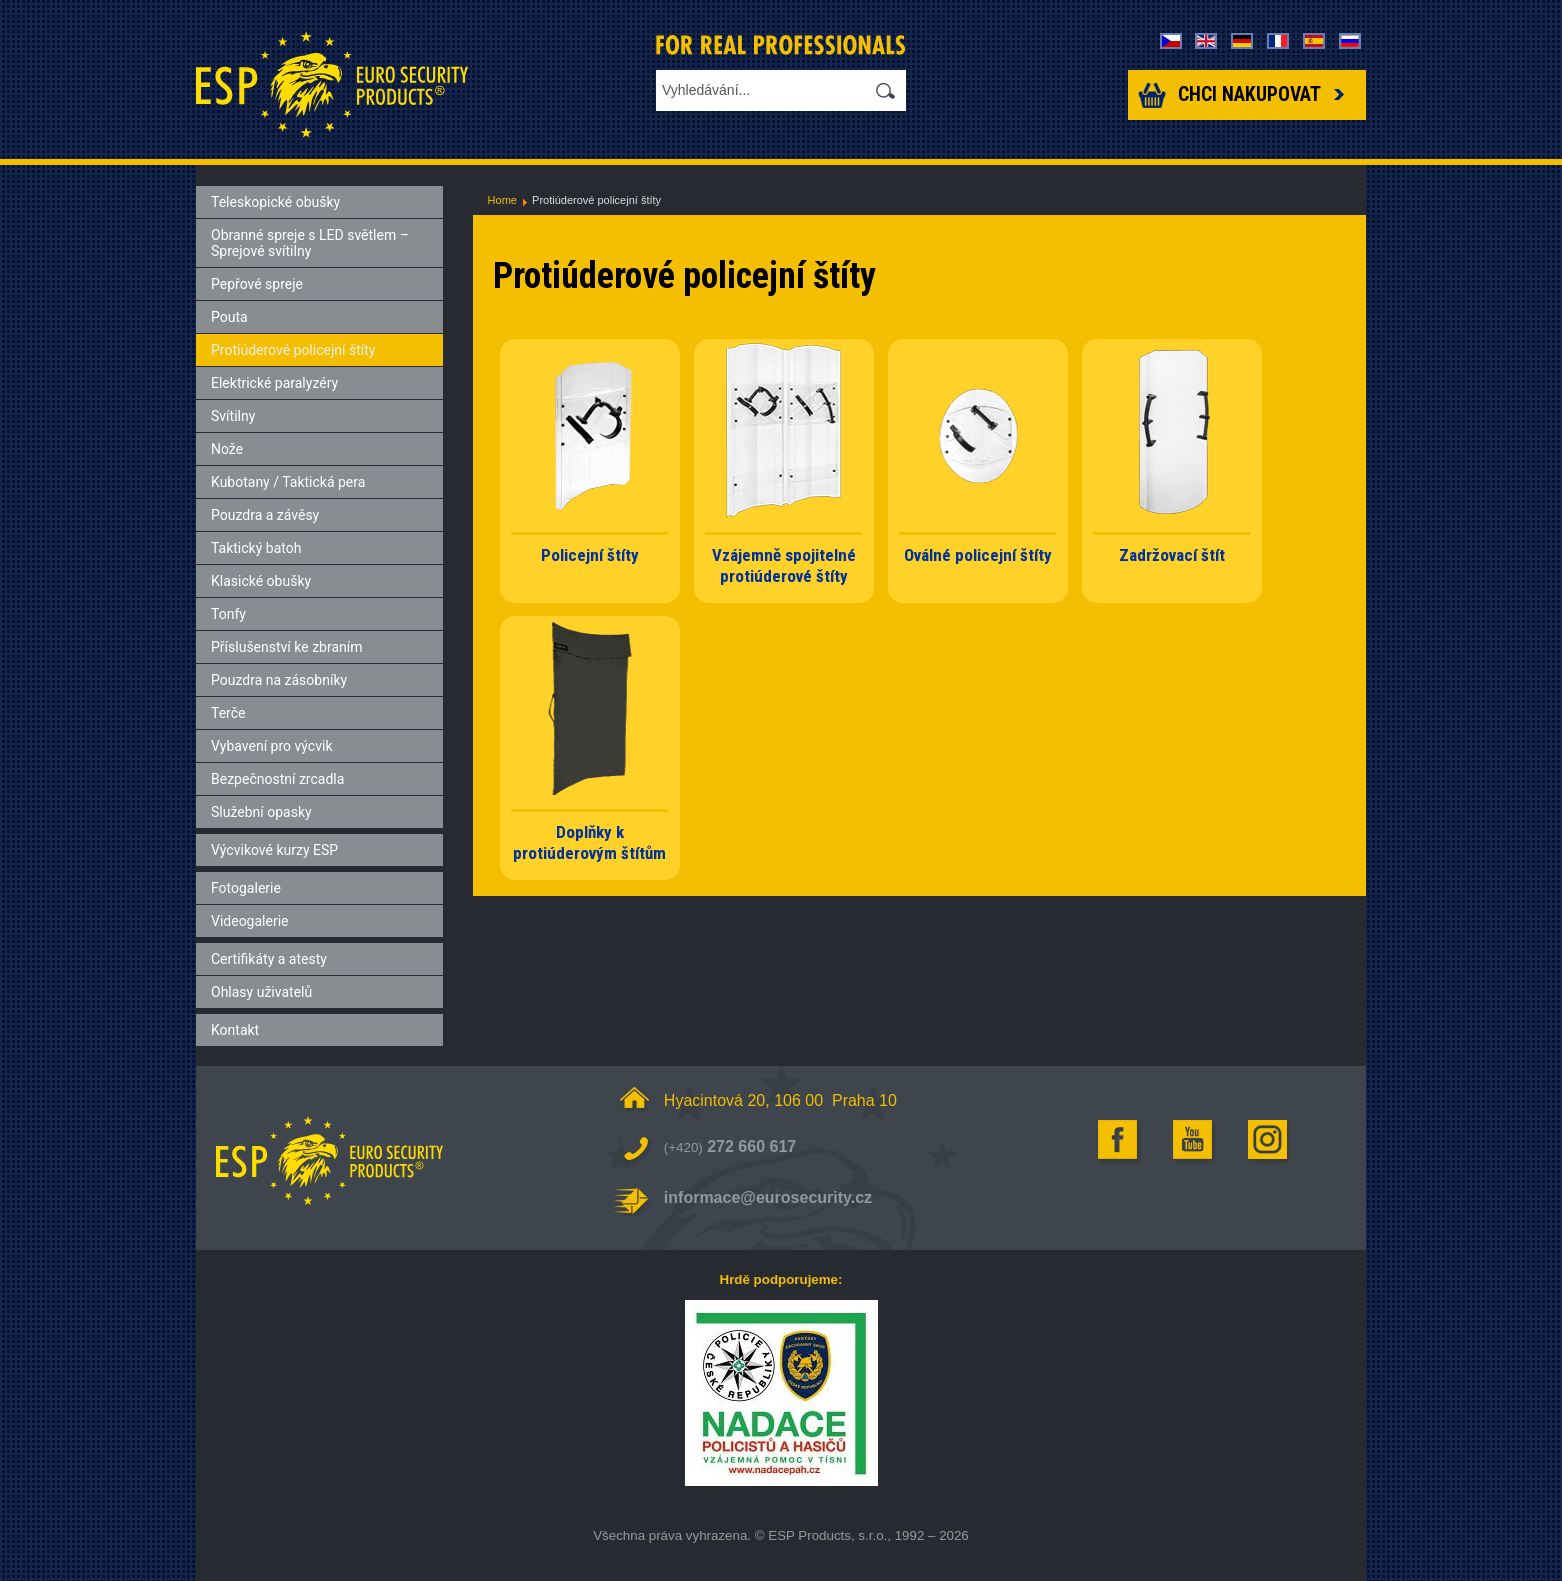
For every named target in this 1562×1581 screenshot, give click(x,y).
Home (502, 200)
